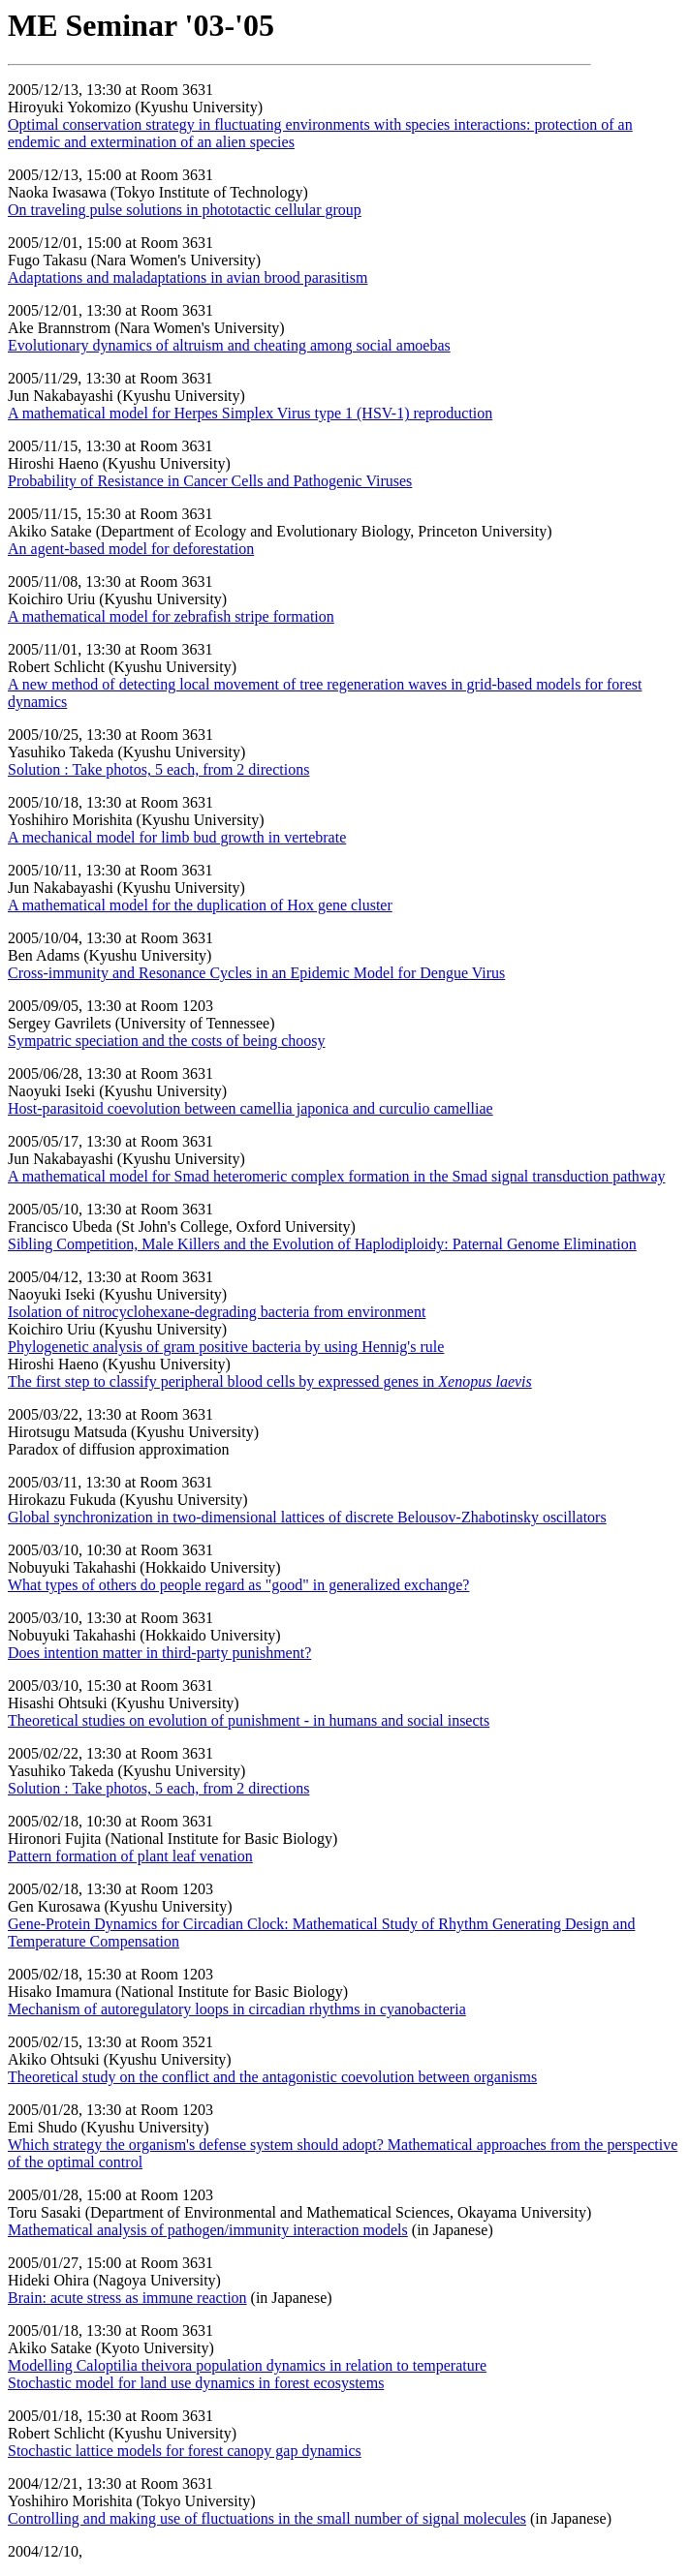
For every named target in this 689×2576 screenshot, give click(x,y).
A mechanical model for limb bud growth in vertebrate (177, 837)
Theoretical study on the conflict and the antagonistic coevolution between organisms (272, 2077)
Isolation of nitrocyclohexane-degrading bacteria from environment (216, 1311)
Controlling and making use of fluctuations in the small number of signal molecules (267, 2518)
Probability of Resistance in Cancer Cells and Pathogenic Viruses (210, 481)
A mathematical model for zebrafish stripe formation (171, 616)
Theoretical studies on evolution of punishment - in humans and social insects (248, 1720)
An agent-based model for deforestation (131, 548)
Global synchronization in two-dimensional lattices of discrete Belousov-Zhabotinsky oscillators (307, 1517)
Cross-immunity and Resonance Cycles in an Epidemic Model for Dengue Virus (256, 973)
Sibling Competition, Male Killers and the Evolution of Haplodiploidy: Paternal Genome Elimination (322, 1244)
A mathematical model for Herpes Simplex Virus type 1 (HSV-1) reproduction (250, 413)
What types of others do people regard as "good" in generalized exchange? (238, 1585)
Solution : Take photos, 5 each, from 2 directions (158, 769)
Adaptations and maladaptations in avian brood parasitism (187, 277)
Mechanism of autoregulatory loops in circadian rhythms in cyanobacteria (237, 2009)
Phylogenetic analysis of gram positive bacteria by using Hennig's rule (226, 1346)
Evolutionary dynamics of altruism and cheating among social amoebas (229, 345)
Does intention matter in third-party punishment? (159, 1652)
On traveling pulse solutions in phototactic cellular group (184, 209)
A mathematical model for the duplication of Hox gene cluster (200, 905)
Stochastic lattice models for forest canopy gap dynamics (184, 2450)
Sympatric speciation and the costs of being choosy (166, 1040)
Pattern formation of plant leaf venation (130, 1856)
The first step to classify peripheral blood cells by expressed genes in (270, 1381)
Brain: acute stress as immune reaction (127, 2297)
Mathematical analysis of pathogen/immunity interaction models (208, 2230)
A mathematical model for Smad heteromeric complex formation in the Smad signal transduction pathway (336, 1176)
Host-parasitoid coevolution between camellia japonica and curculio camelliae (250, 1108)
